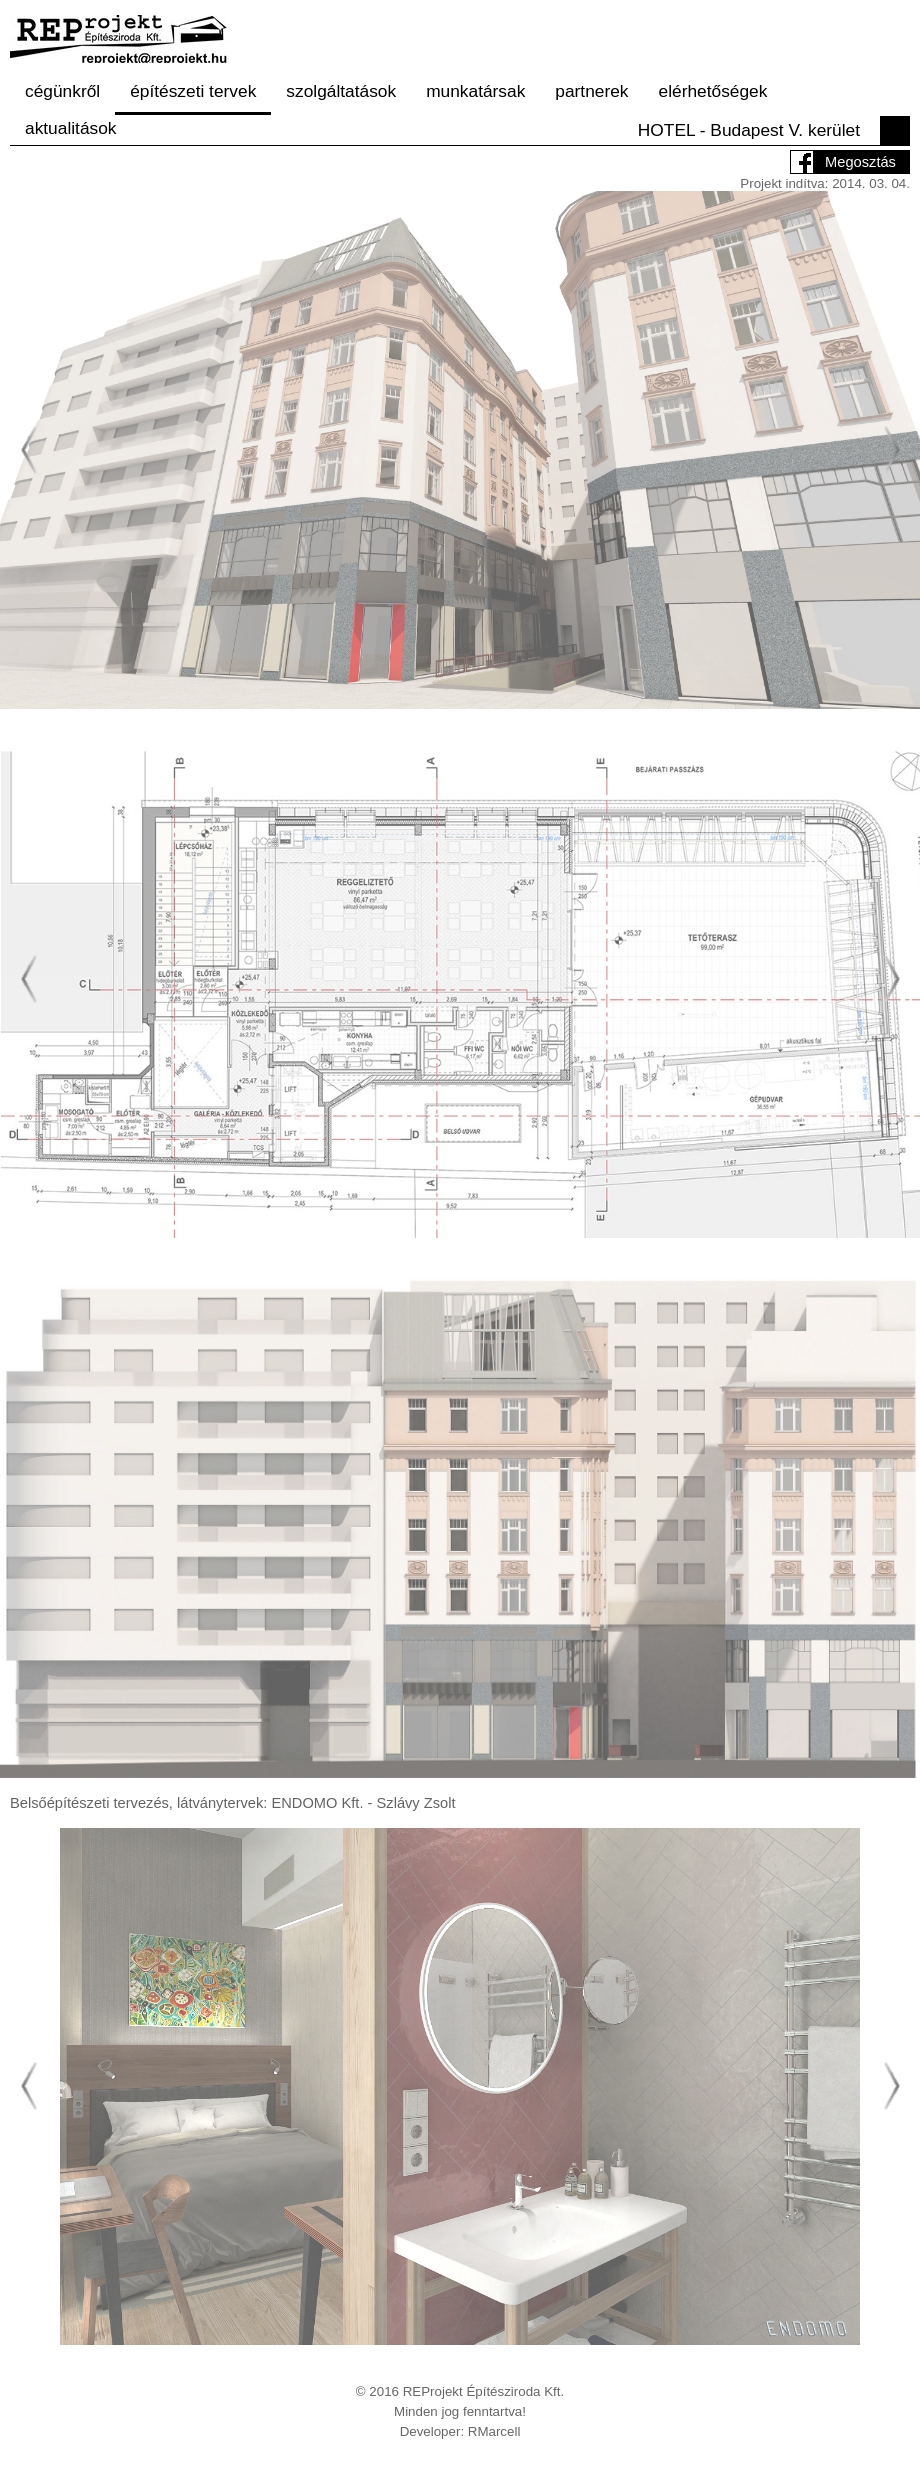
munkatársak (475, 91)
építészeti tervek (193, 91)
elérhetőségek (713, 91)
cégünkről (62, 91)
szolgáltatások (341, 91)
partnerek (591, 91)
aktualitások (71, 128)
